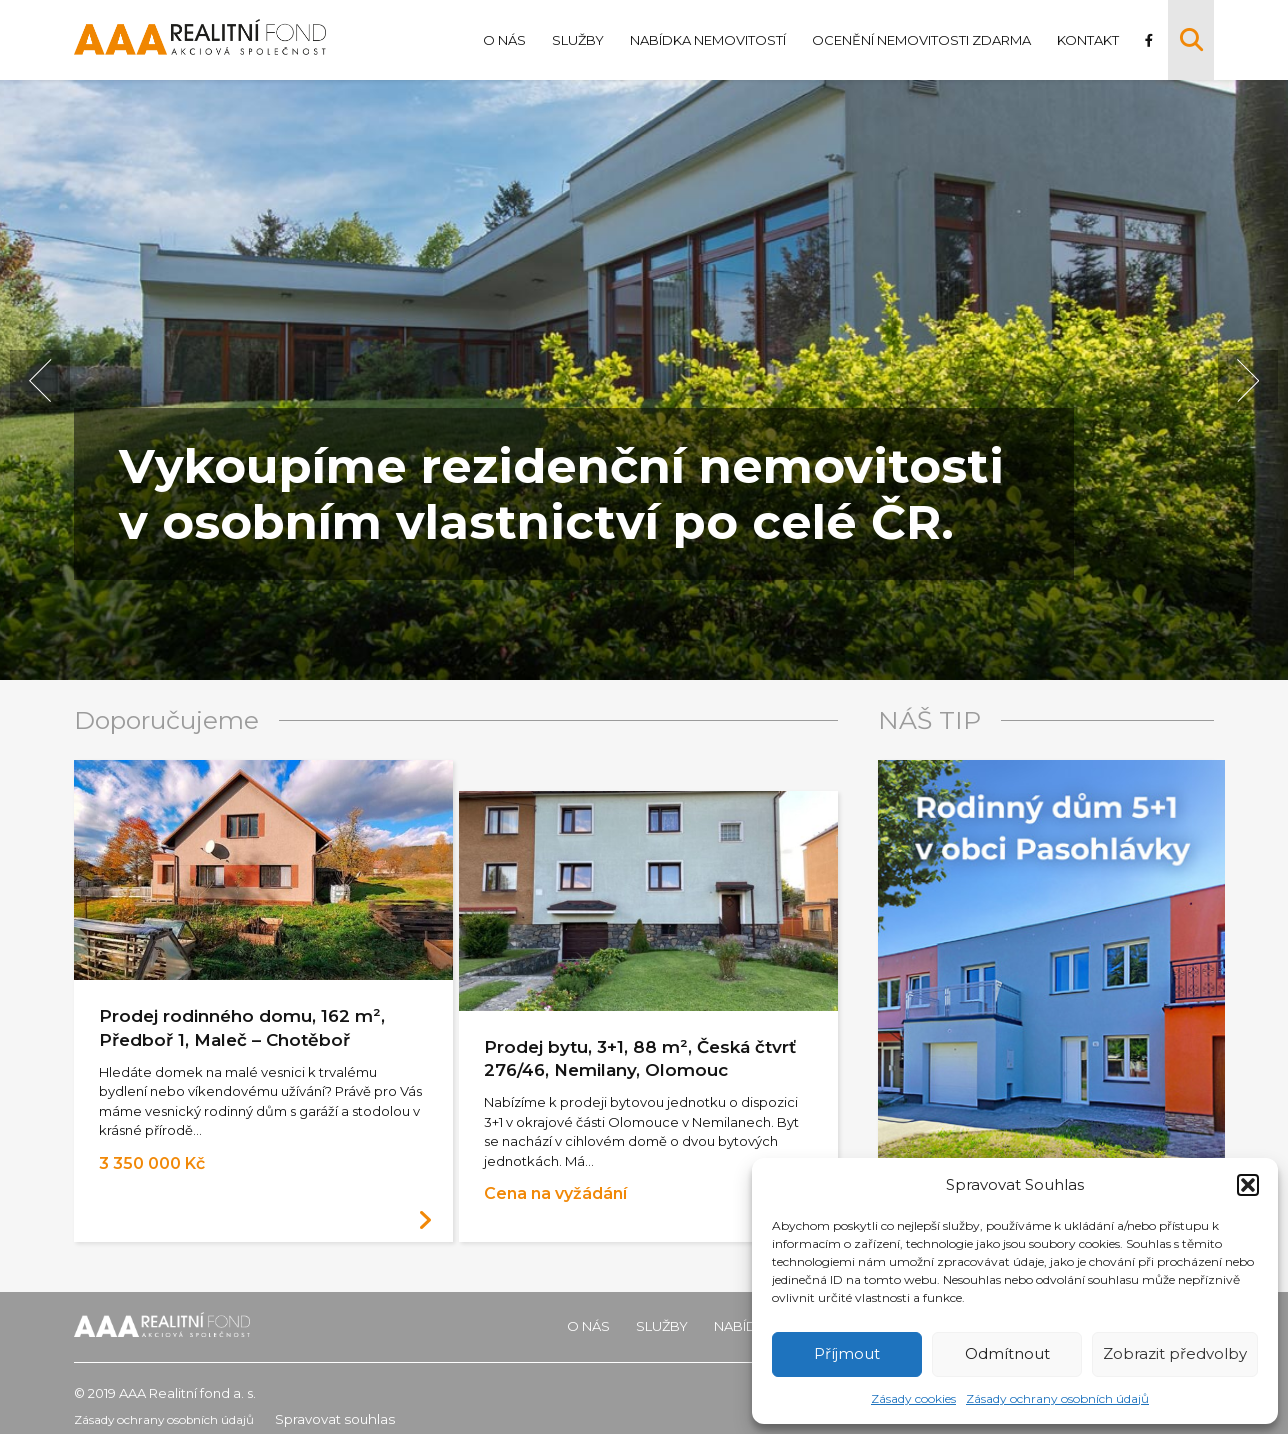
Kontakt (1084, 40)
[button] (1248, 1185)
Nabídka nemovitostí (704, 40)
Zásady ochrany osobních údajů (1057, 1398)
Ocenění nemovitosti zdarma (917, 40)
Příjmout (847, 1353)
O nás (500, 40)
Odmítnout (1007, 1353)
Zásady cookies (913, 1398)
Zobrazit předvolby (1175, 1353)
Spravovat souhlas (362, 1404)
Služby (574, 40)
